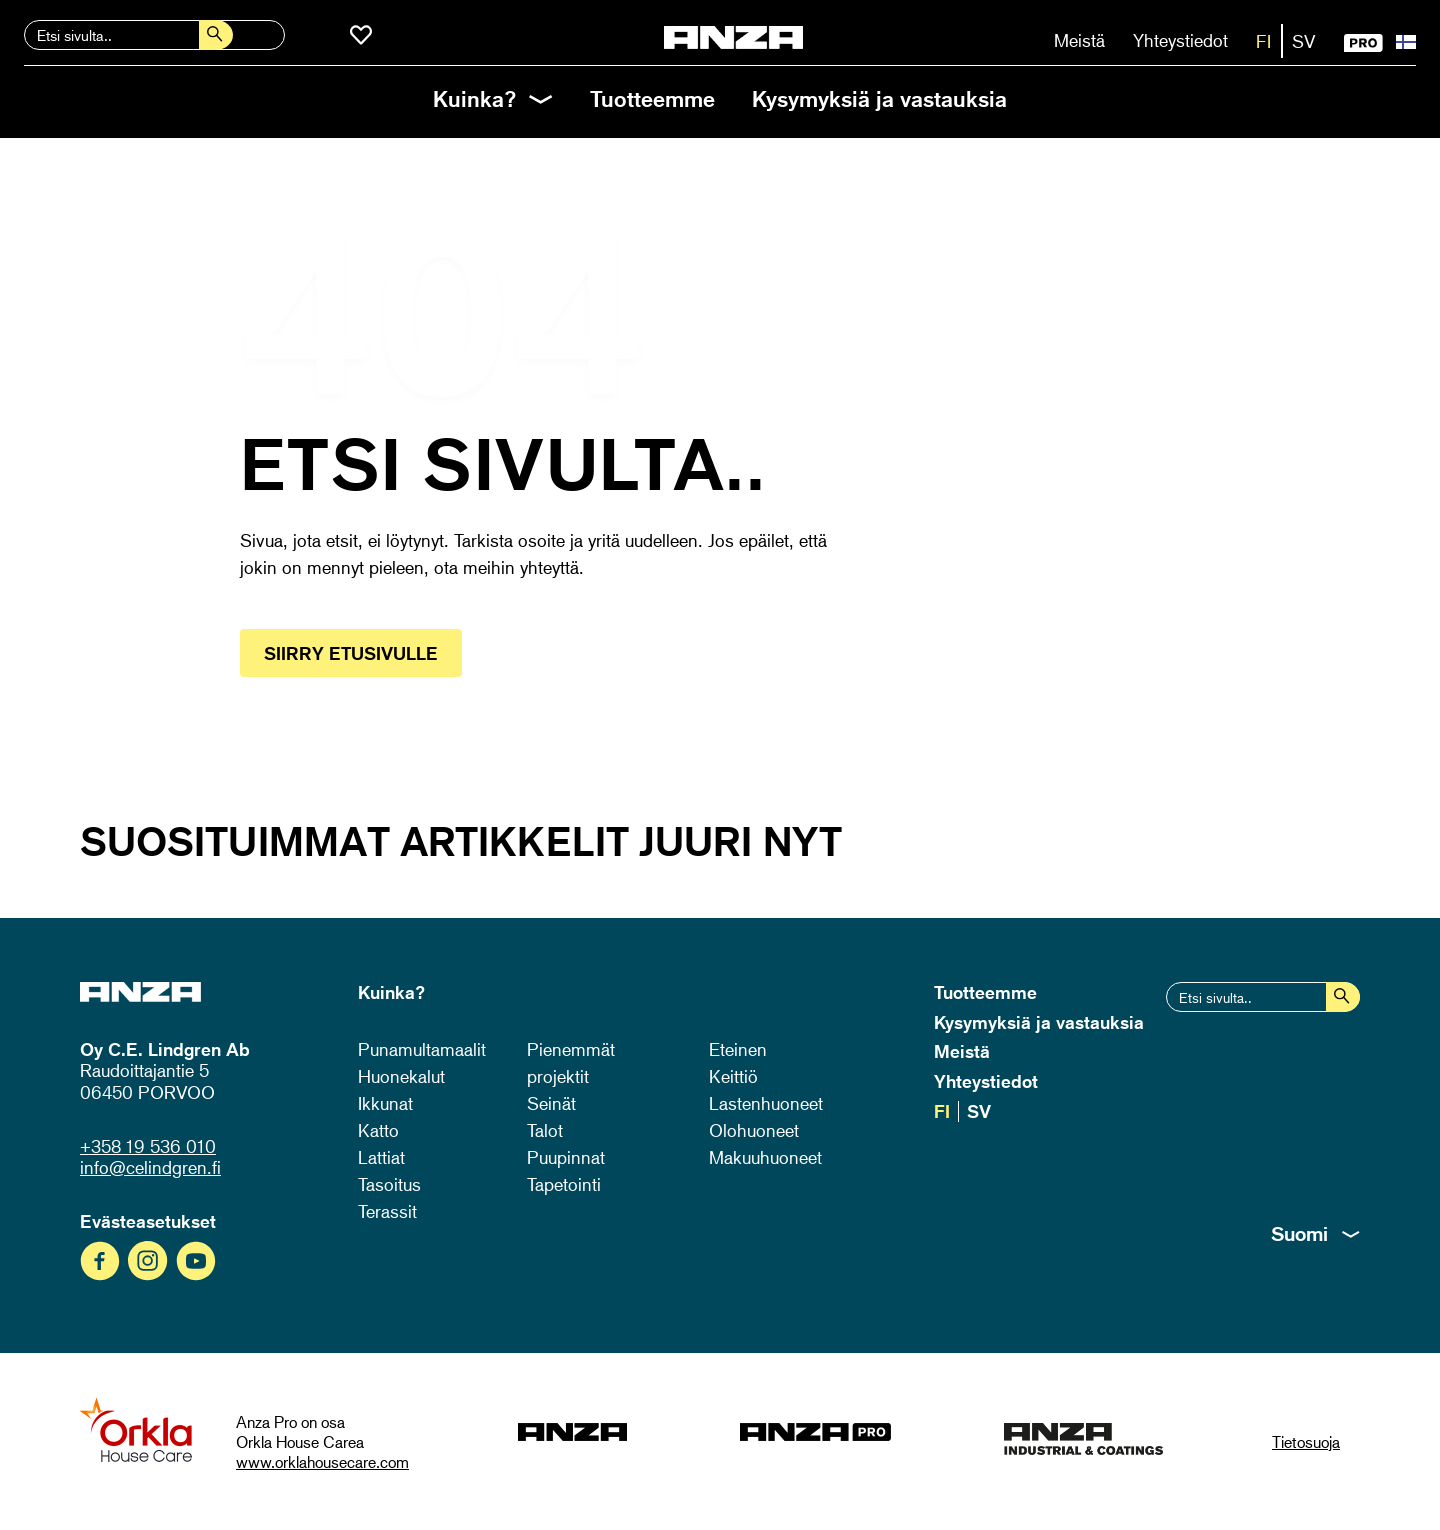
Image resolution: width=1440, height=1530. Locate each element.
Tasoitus (389, 1184)
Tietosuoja (1306, 1442)
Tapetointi (564, 1184)
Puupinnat (566, 1157)
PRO (1363, 43)
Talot (545, 1130)
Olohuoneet (754, 1130)
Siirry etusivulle (351, 653)
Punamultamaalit (422, 1049)
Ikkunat (385, 1103)
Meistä (1079, 40)
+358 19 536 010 (148, 1146)
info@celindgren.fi (150, 1167)
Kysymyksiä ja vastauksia (879, 98)
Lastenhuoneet (766, 1103)
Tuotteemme (652, 98)
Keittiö (733, 1076)
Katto (378, 1130)
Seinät (551, 1103)
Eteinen (738, 1049)
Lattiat (381, 1157)
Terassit (387, 1211)
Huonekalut (401, 1076)
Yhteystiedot (1180, 40)
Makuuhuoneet (765, 1157)
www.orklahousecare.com (322, 1462)
